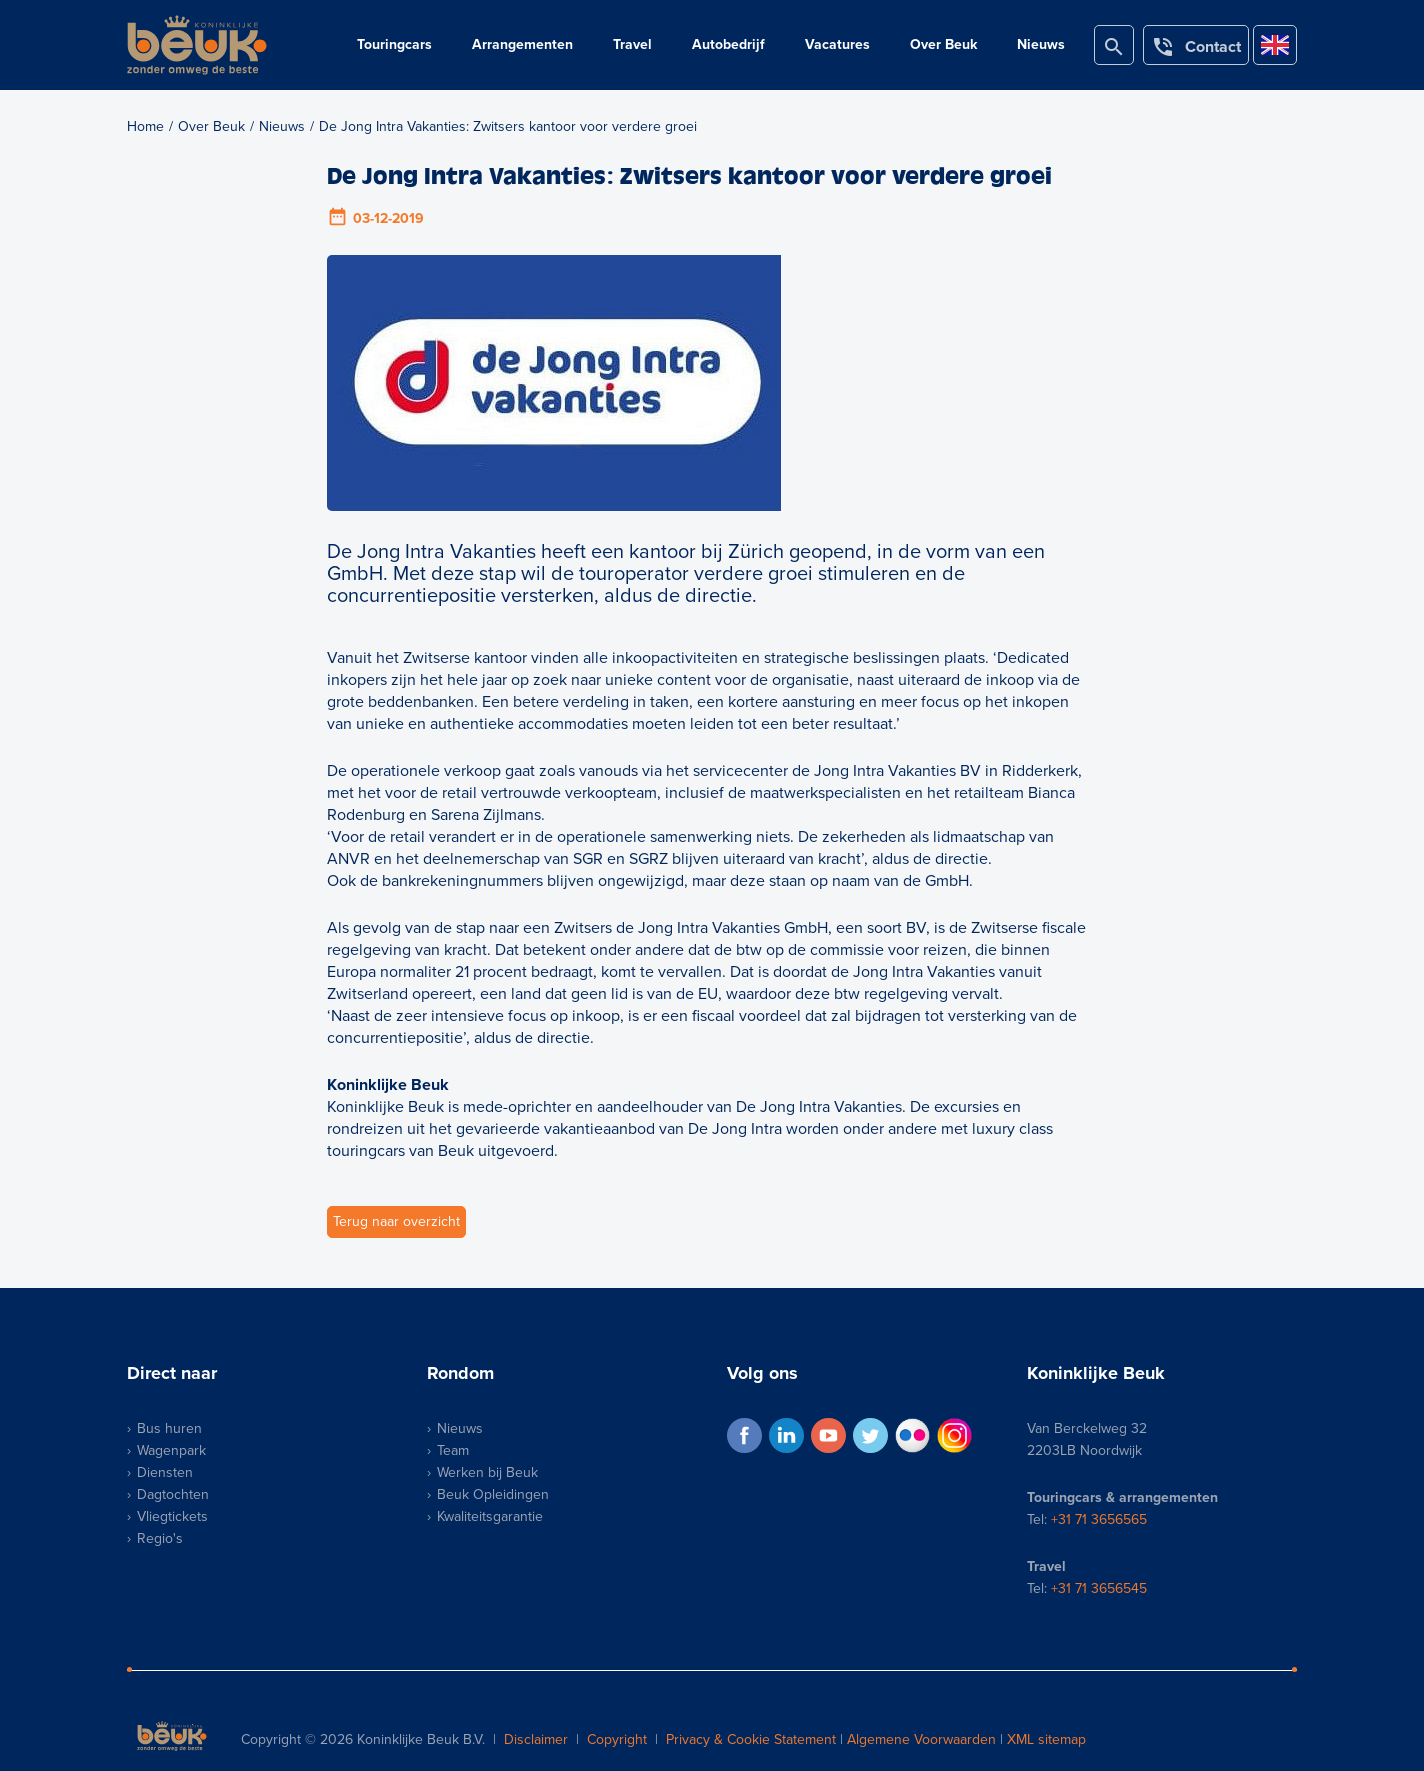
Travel (632, 44)
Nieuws (1041, 44)
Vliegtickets (172, 1516)
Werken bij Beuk (487, 1472)
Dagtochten (173, 1494)
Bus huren (169, 1428)
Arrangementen (522, 44)
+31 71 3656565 (1099, 1519)
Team (453, 1450)
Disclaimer (536, 1739)
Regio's (160, 1538)
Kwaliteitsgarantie (490, 1516)
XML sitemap (1046, 1739)
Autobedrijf (728, 44)
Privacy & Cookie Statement (751, 1739)
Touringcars (394, 44)
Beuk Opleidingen (493, 1494)
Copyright (617, 1739)
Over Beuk (943, 44)
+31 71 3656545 (1099, 1588)
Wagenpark (171, 1450)
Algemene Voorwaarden (921, 1739)
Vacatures (837, 44)
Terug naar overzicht (396, 1221)
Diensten (165, 1472)
